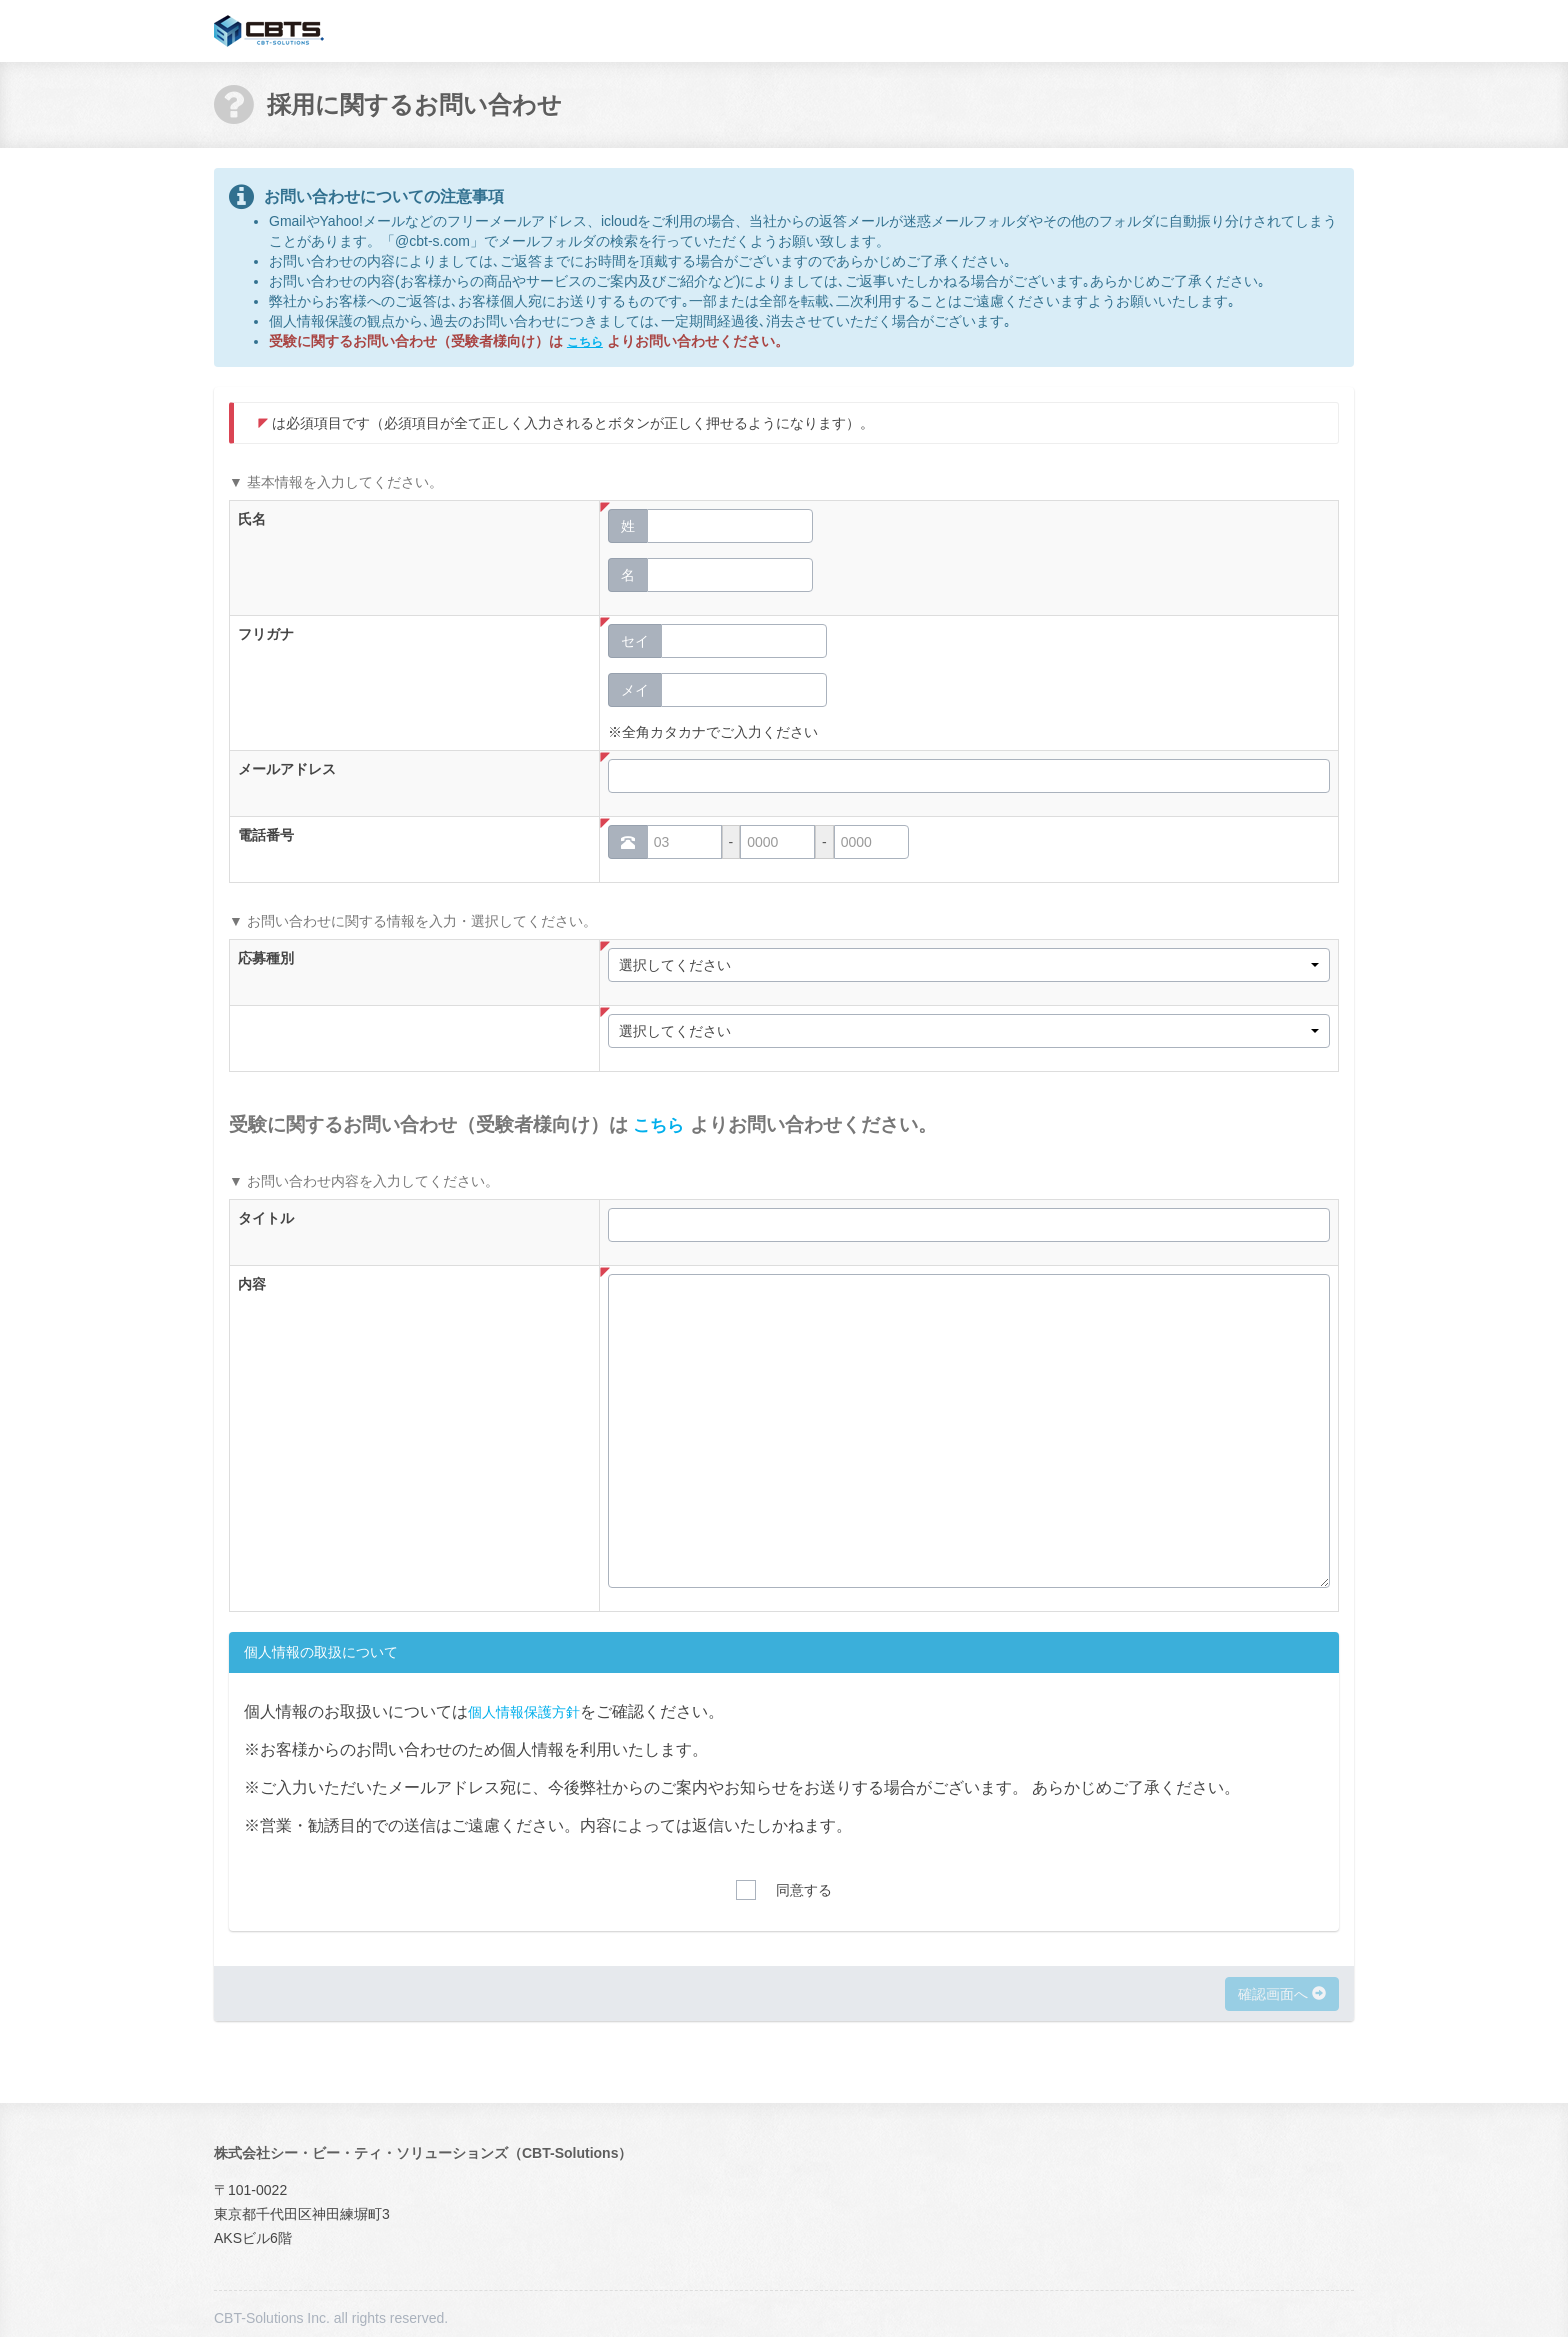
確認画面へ (1282, 1993)
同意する (804, 1889)
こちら (588, 341)
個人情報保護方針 (532, 1709)
